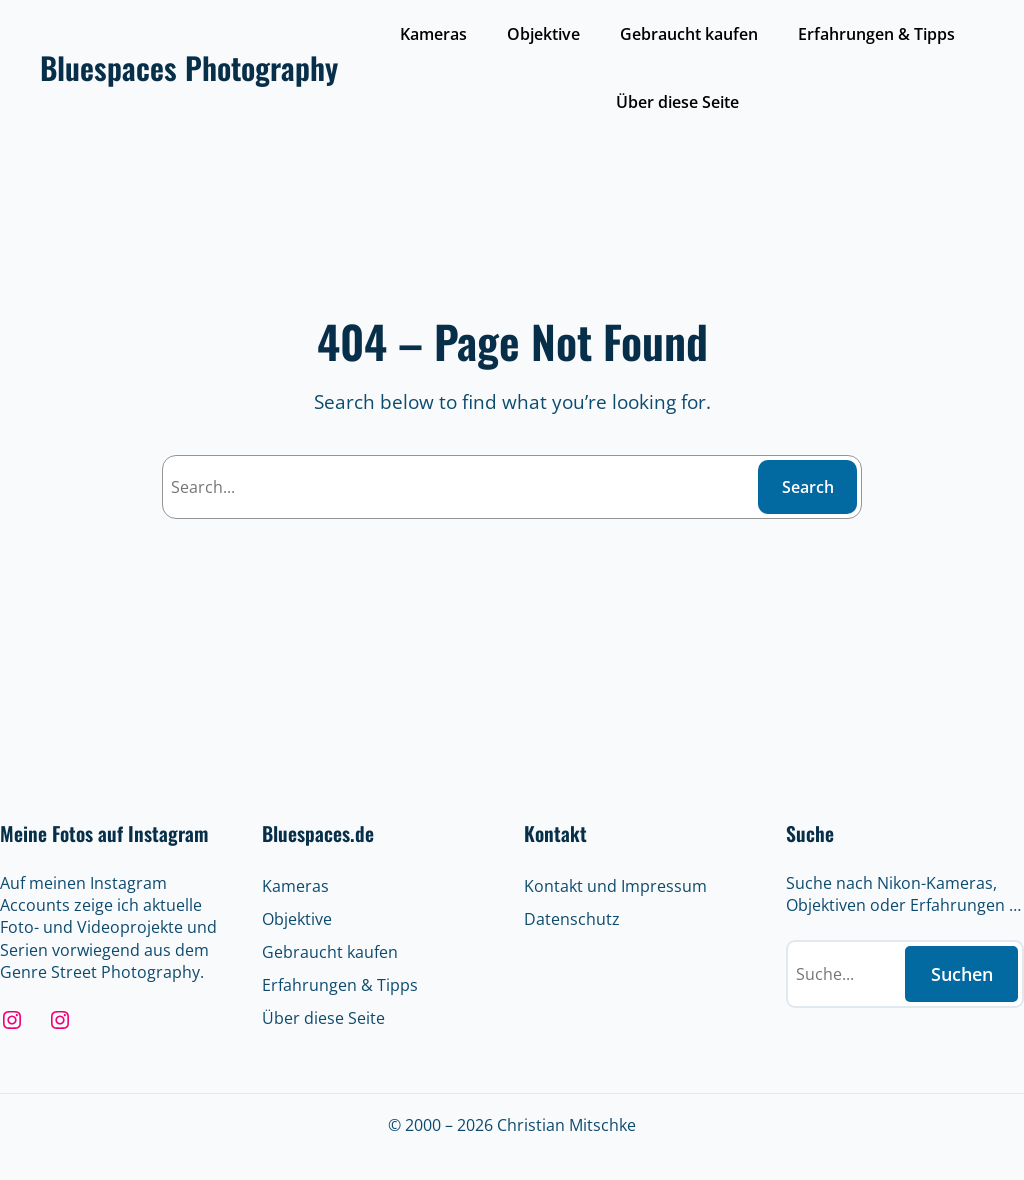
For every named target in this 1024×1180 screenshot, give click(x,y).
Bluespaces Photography (189, 67)
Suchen (962, 974)
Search (808, 487)
